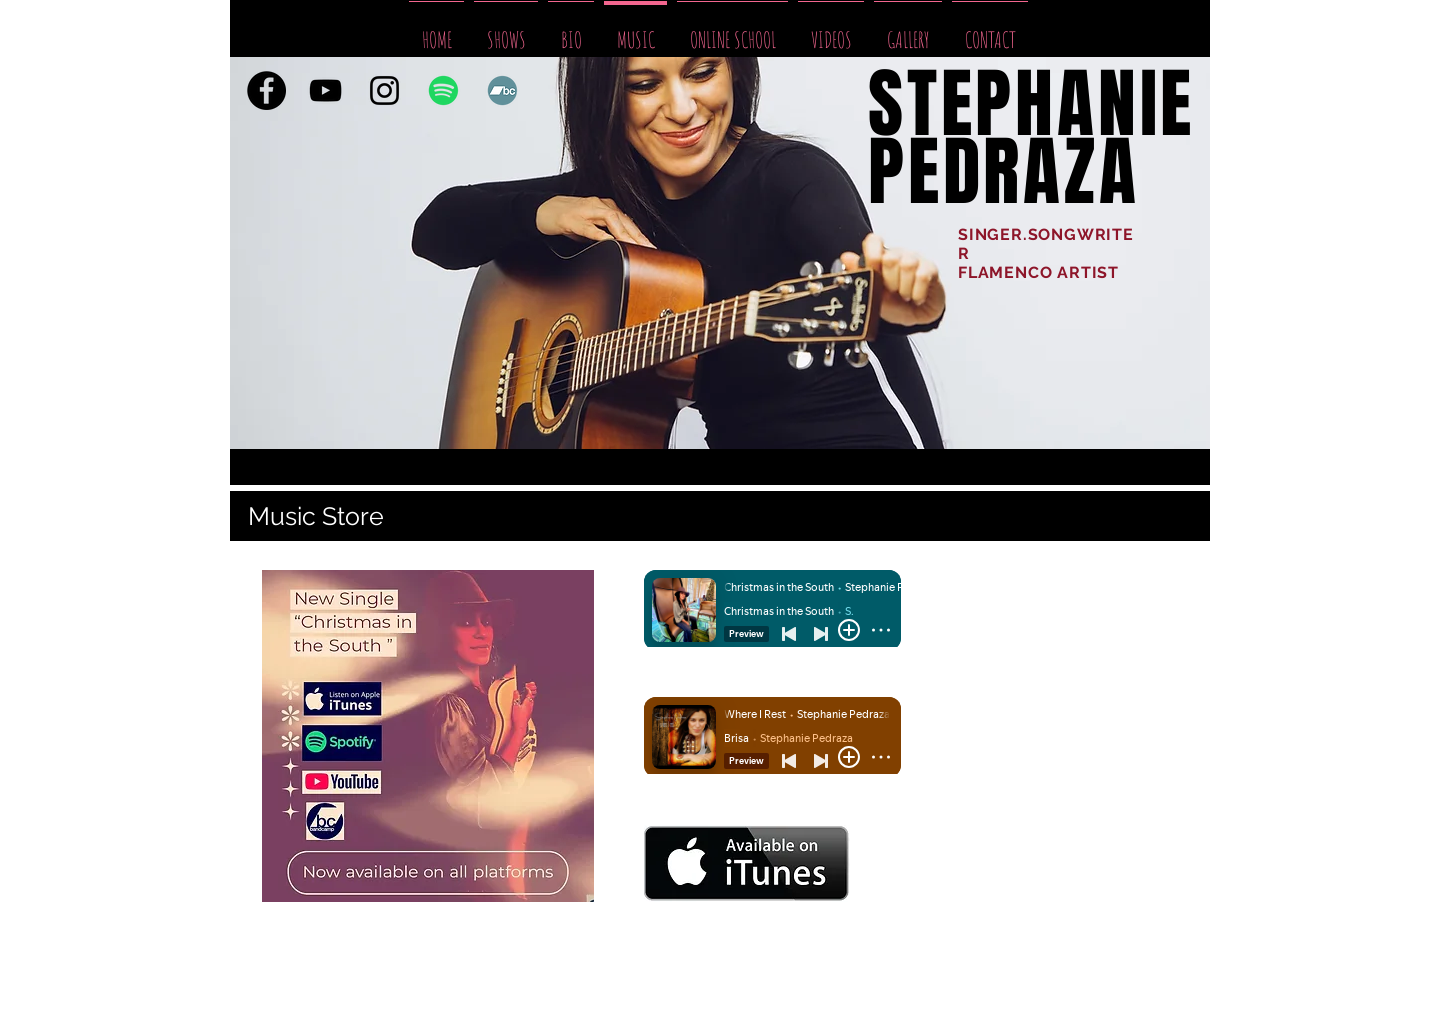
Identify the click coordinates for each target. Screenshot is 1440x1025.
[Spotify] (443, 90)
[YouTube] (325, 90)
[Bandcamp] (502, 90)
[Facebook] (266, 90)
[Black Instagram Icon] (384, 90)
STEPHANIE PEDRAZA (1031, 138)
